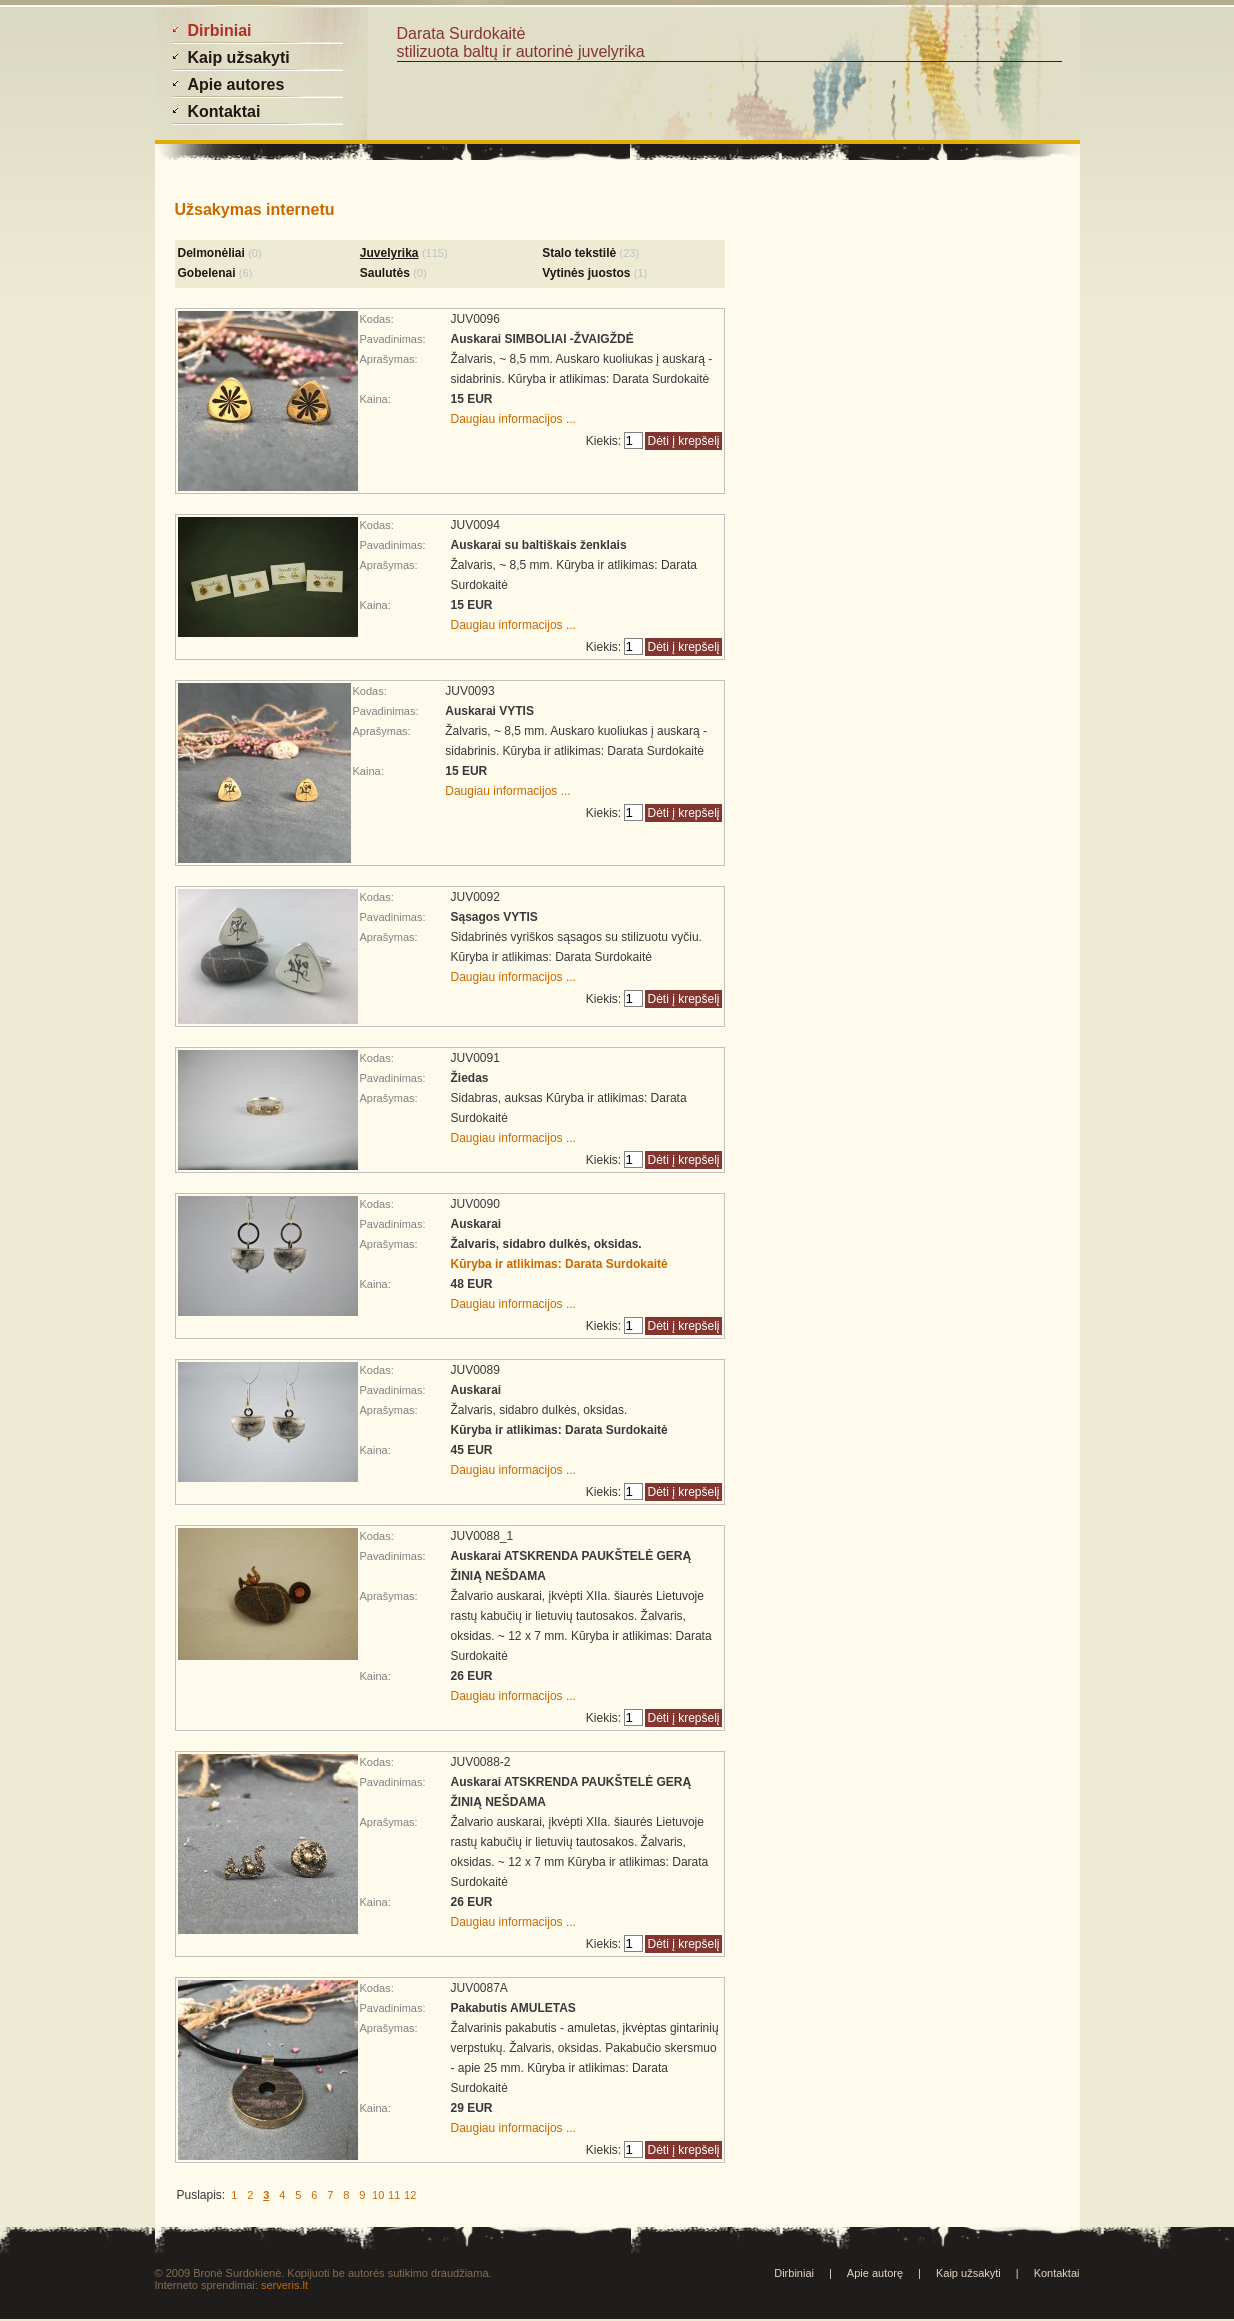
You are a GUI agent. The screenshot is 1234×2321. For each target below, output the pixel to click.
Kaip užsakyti (968, 2273)
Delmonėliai (211, 253)
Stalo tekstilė (579, 253)
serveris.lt (284, 2285)
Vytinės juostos (586, 273)
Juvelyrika (389, 253)
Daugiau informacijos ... (513, 419)
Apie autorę (875, 2273)
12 (410, 2195)
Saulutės (385, 273)
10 (378, 2195)
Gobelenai (207, 273)
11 (394, 2195)
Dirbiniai (794, 2273)
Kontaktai (1057, 2273)
